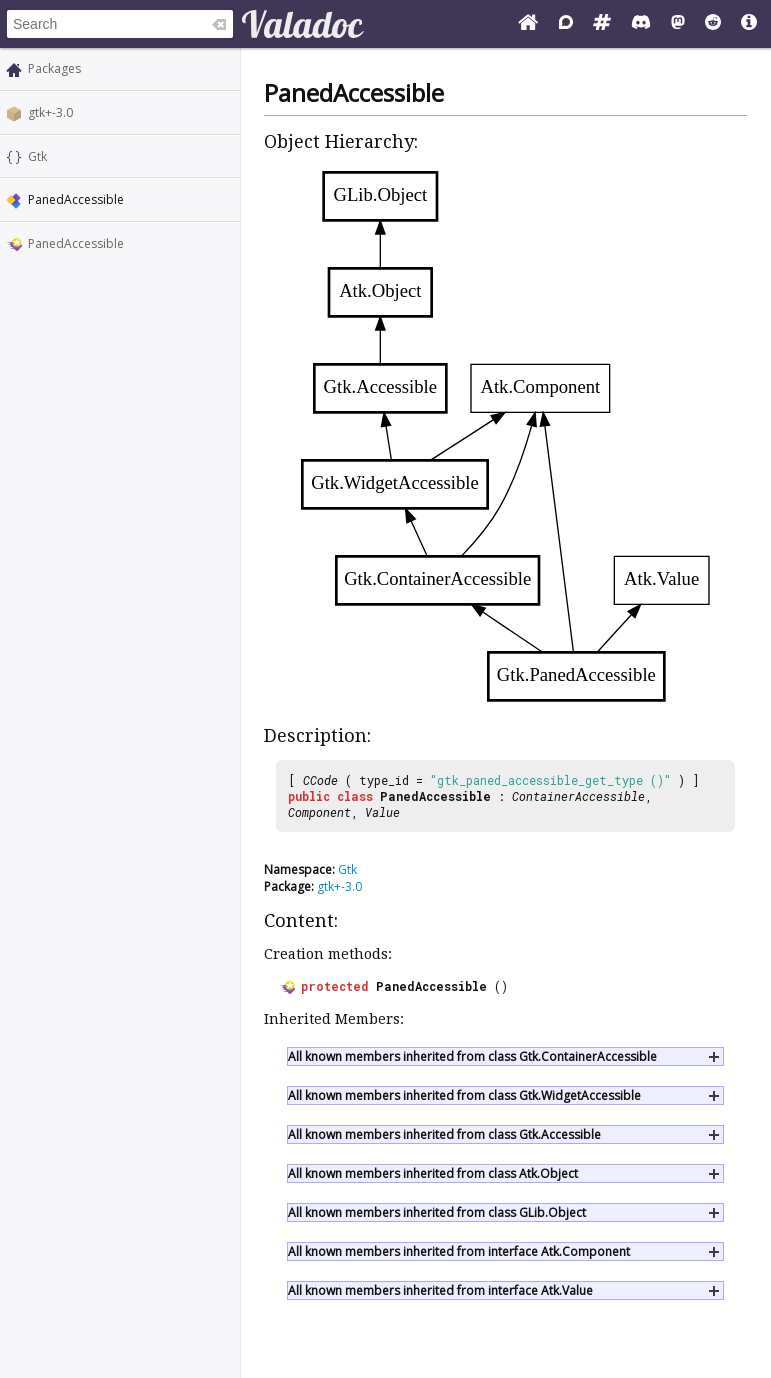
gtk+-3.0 (50, 112)
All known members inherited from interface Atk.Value (440, 1290)
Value (382, 812)
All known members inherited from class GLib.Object (437, 1212)
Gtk (37, 156)
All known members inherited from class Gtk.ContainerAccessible (472, 1056)
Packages (54, 68)
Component (319, 812)
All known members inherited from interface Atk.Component (459, 1251)
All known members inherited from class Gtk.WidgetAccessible (464, 1095)
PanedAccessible (76, 243)
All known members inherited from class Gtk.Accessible (444, 1134)
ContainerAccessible (578, 796)
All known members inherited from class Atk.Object (433, 1173)
